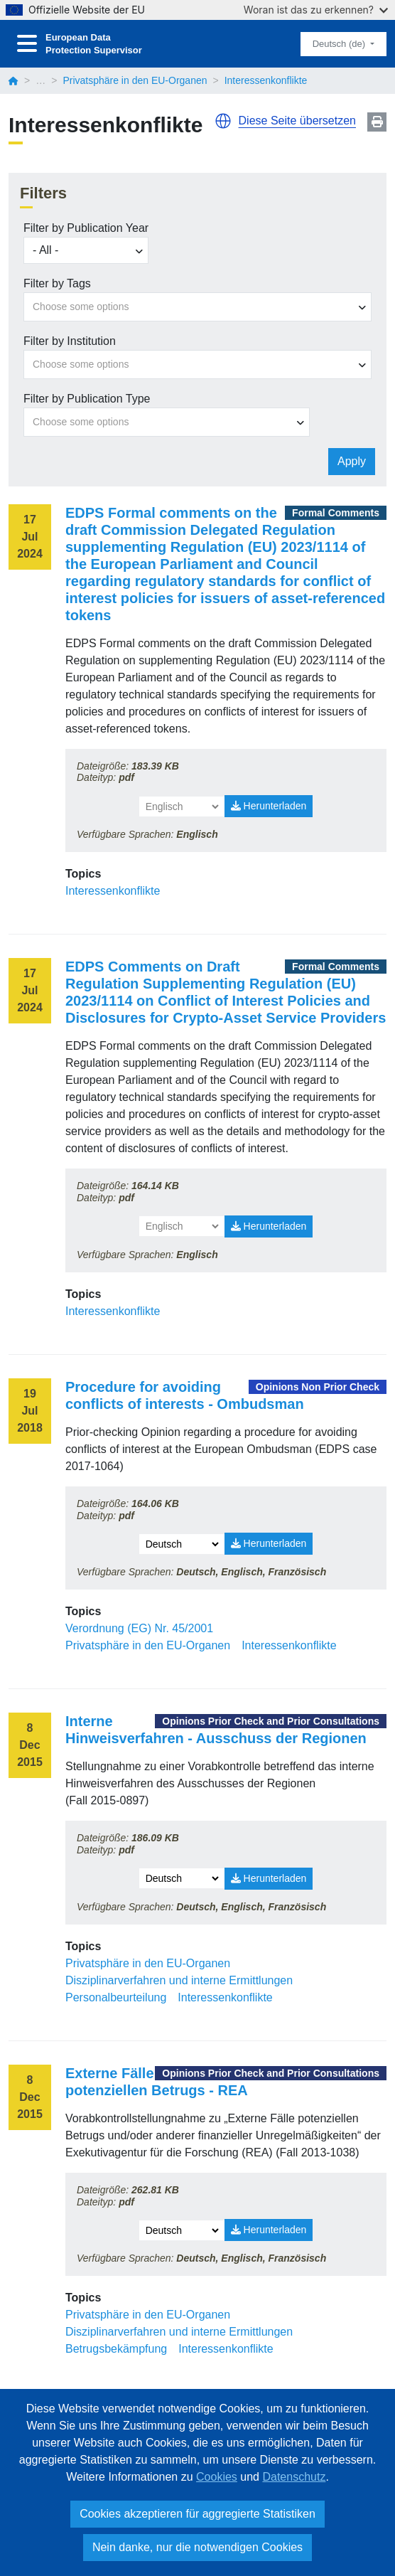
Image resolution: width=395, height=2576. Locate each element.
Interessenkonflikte (112, 891)
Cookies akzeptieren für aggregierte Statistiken (197, 2514)
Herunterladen (269, 805)
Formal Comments (335, 512)
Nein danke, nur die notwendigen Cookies (197, 2547)
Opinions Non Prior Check (317, 1387)
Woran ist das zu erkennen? (316, 10)
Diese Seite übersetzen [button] (297, 121)
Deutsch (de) (340, 43)
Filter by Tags (57, 283)
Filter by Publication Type (86, 399)
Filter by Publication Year (85, 228)
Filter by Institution (69, 341)
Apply (351, 461)
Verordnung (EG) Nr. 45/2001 (139, 1628)
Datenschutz (293, 2477)
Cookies (216, 2477)
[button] (223, 120)
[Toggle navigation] (27, 43)
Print (376, 122)
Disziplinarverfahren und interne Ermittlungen (179, 1980)
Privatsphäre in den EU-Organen (135, 80)
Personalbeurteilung (115, 1997)
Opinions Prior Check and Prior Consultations (270, 1721)
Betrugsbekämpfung (116, 2349)
